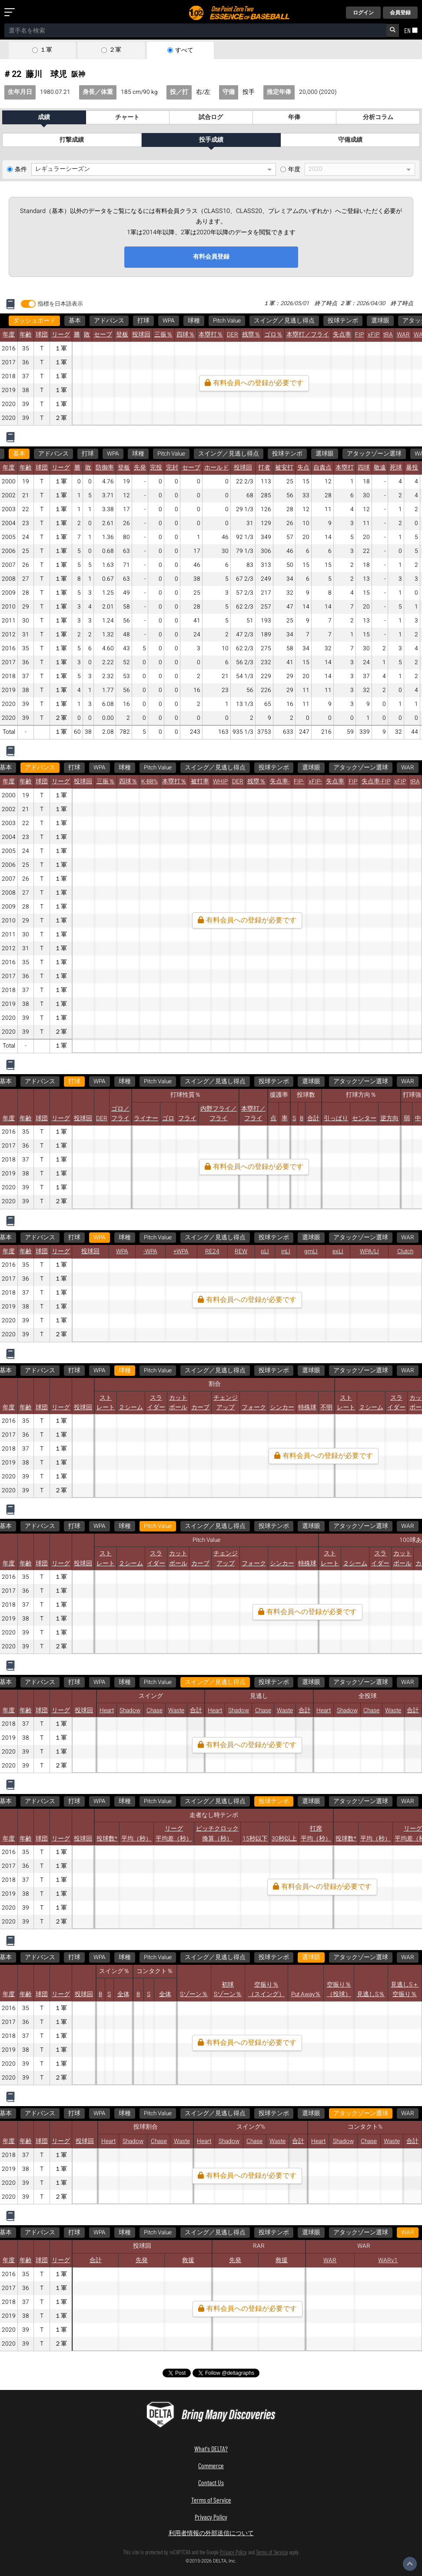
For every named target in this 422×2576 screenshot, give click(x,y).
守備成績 (350, 140)
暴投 (412, 467)
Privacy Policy (211, 2517)
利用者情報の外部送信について (211, 2532)
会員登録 (400, 13)
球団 (42, 334)
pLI (265, 1251)
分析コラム (378, 117)
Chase (154, 1710)
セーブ (103, 334)
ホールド (216, 467)
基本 (75, 320)
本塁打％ (211, 334)
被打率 (200, 781)
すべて (184, 50)
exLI (337, 1251)
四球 (364, 467)
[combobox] (195, 30)
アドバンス (109, 320)
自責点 (322, 467)
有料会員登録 (211, 256)
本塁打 (345, 467)
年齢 (26, 334)
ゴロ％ (273, 334)
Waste (176, 1710)
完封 (172, 467)
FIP (359, 334)
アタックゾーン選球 (374, 453)
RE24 (212, 1251)
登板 (122, 334)
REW (241, 1251)
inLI (285, 1251)
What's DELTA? (211, 2448)
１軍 (46, 50)
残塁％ (251, 334)
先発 (140, 467)
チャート (127, 117)
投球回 (141, 334)
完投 (156, 467)
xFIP (373, 334)
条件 (21, 169)
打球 (143, 320)
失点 (303, 467)
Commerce (211, 2465)
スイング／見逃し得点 (284, 320)
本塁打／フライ (307, 334)
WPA (169, 320)
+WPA (181, 1251)
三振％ (163, 334)
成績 (44, 117)
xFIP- (315, 781)
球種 (194, 320)
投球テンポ (343, 320)
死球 (396, 467)
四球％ (185, 334)
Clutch (405, 1251)
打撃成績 (72, 140)
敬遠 (380, 467)
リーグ (61, 334)
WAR (403, 334)
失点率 (342, 334)
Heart (107, 1710)
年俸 (294, 117)
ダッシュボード (34, 320)
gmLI (311, 1251)
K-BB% (149, 781)
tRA (388, 334)
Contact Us (211, 2482)
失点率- (280, 781)
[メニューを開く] (11, 13)
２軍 (115, 50)
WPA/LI (369, 1251)
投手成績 (211, 140)
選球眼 (380, 320)
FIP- (299, 781)
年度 (294, 169)
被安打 (284, 467)
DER (232, 334)
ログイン (363, 13)
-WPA (150, 1251)
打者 (264, 467)
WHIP (220, 781)
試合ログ (211, 117)
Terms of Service (211, 2500)
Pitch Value (227, 320)
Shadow (130, 1710)
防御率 (105, 467)
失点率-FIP (376, 781)
